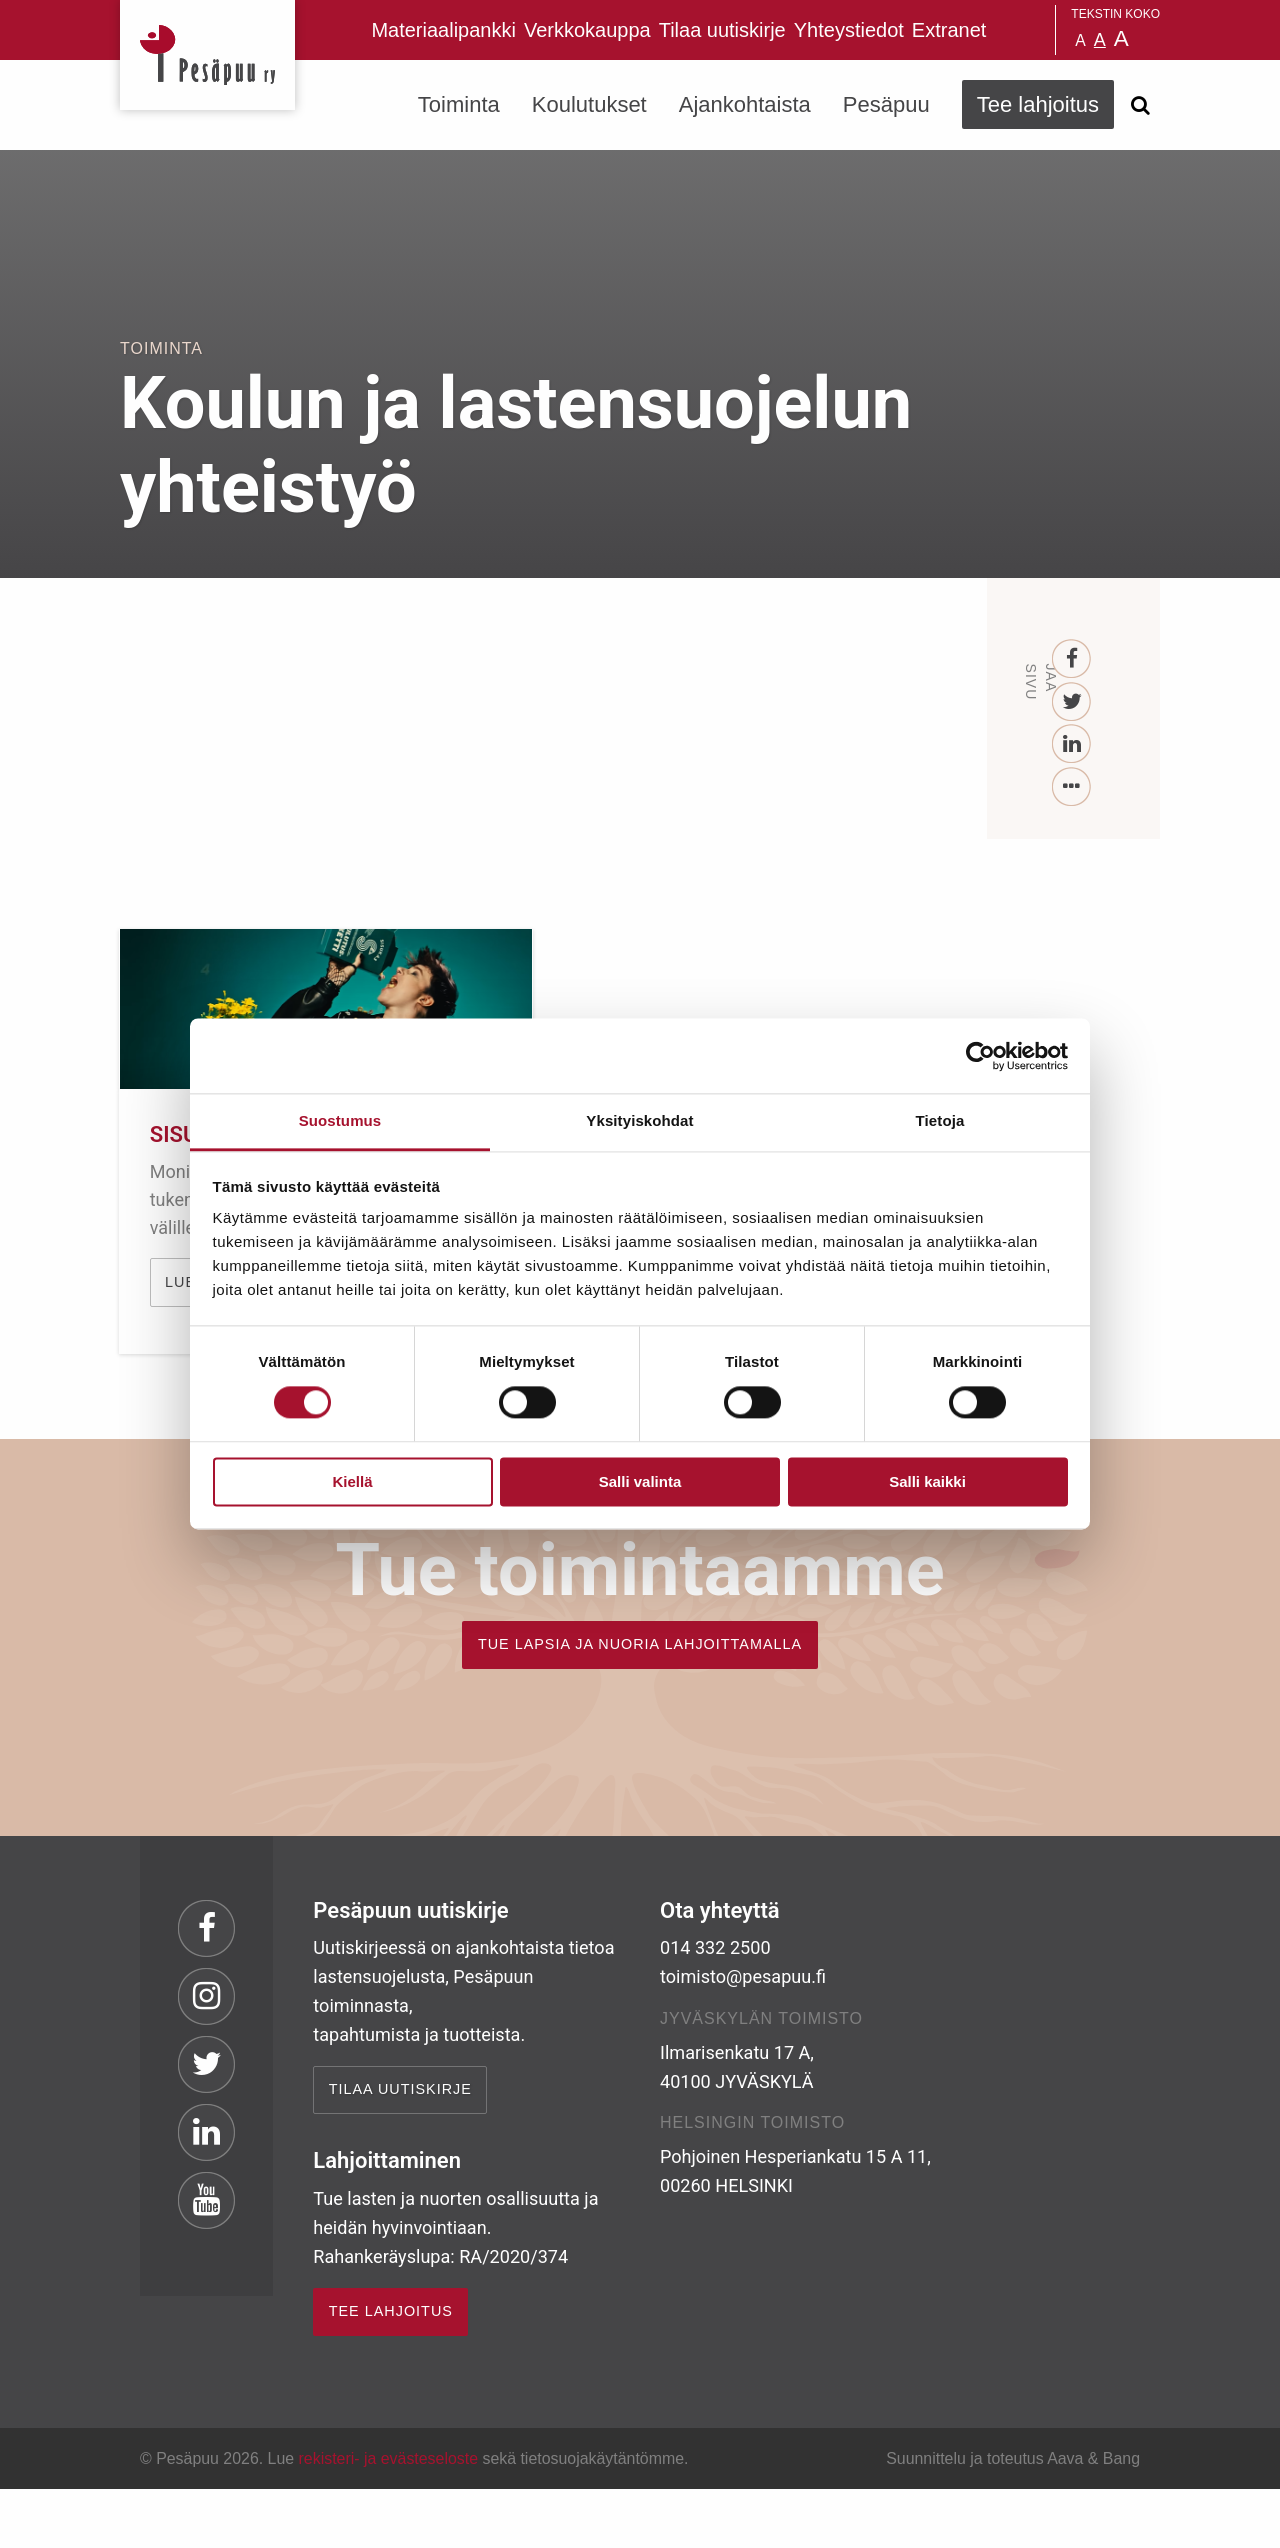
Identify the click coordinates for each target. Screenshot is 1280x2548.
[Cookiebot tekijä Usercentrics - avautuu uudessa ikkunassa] (980, 1056)
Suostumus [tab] (340, 1120)
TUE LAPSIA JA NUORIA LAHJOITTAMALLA (640, 1703)
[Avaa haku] (1140, 105)
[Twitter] (1072, 702)
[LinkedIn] (1072, 744)
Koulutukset (589, 104)
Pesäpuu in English (1005, 30)
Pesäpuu (207, 55)
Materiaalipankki (443, 30)
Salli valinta (640, 1481)
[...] (1072, 787)
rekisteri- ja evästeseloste (388, 2517)
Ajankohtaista (745, 104)
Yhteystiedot (849, 30)
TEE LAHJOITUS (391, 2370)
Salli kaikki (927, 1481)
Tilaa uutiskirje (722, 30)
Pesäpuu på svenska (1030, 30)
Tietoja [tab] (940, 1120)
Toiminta (459, 104)
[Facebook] (1072, 659)
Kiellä (352, 1481)
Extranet (949, 30)
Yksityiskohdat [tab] (639, 1120)
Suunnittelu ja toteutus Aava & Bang (1013, 2517)
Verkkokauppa (587, 30)
